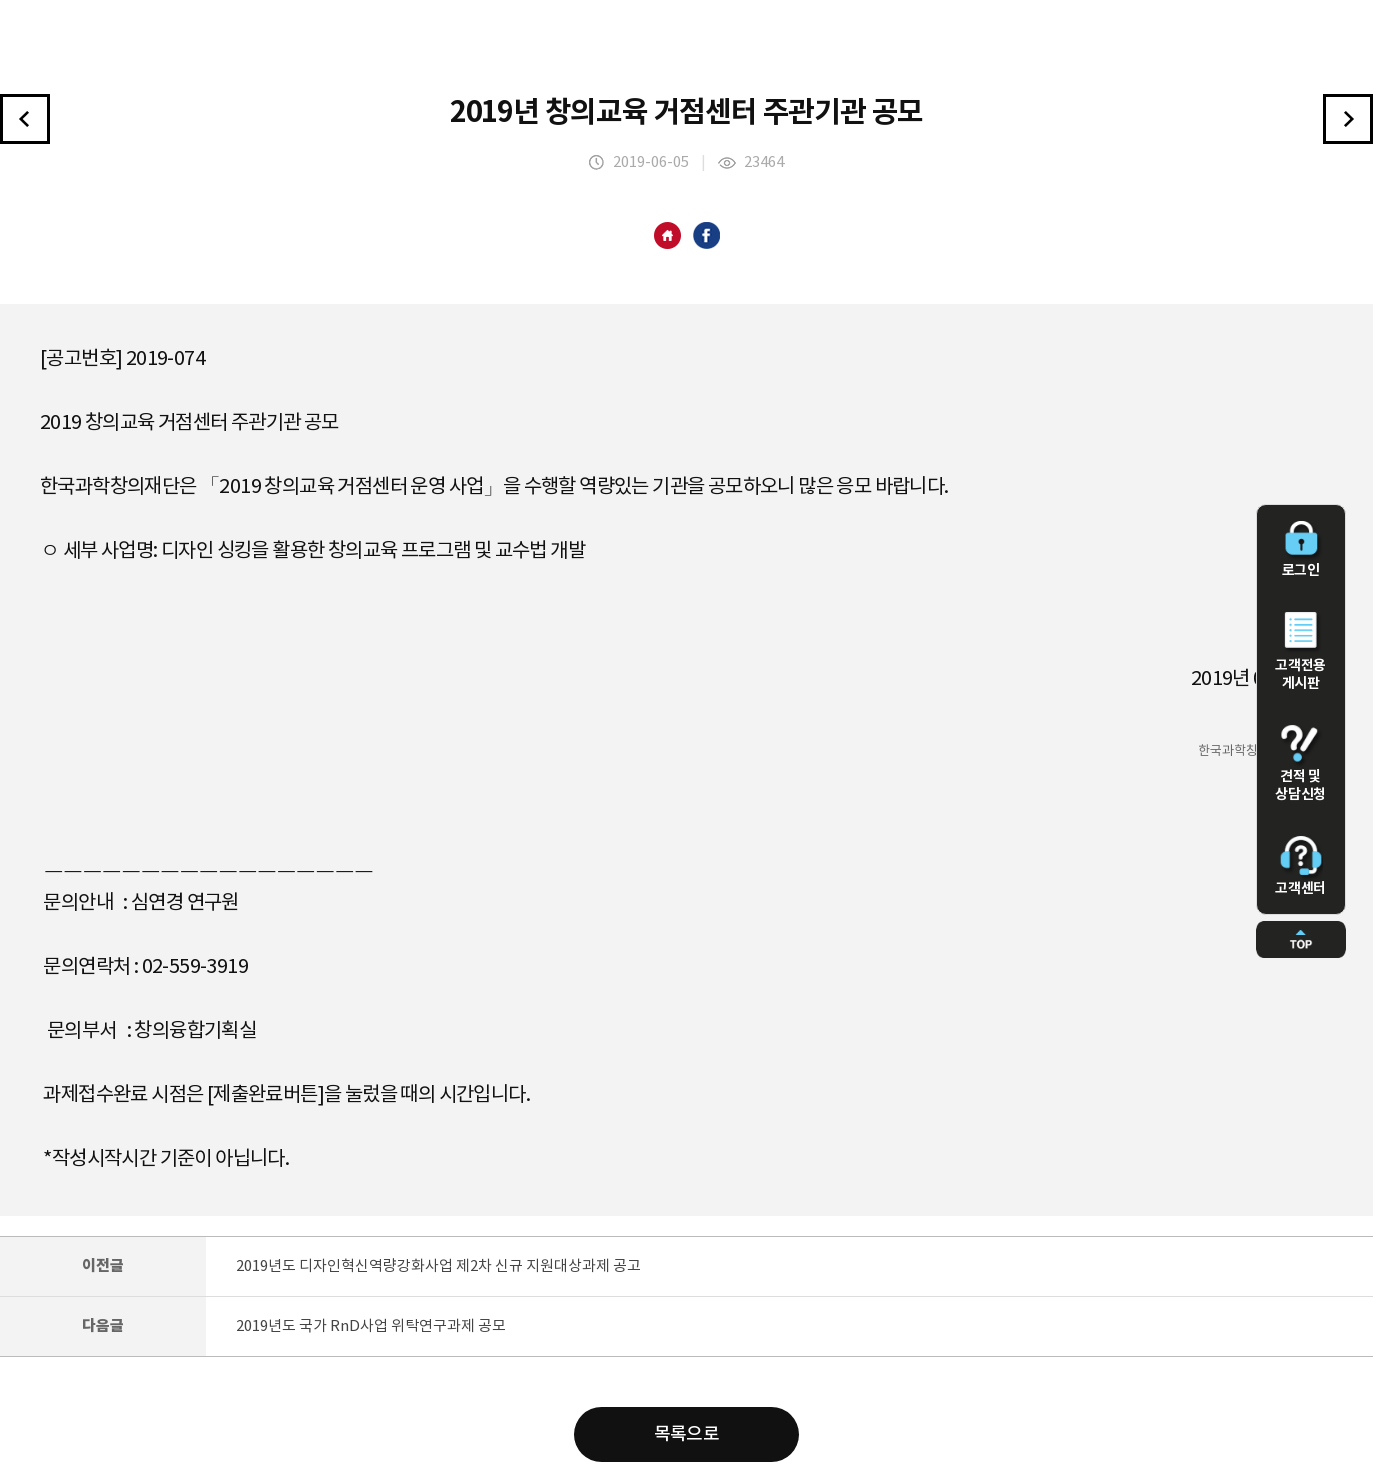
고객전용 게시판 (1301, 652)
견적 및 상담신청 (1301, 764)
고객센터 (1301, 866)
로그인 (1301, 550)
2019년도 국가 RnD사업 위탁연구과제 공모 (371, 1326)
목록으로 (687, 1434)
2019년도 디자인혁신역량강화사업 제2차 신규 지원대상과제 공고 (438, 1266)
